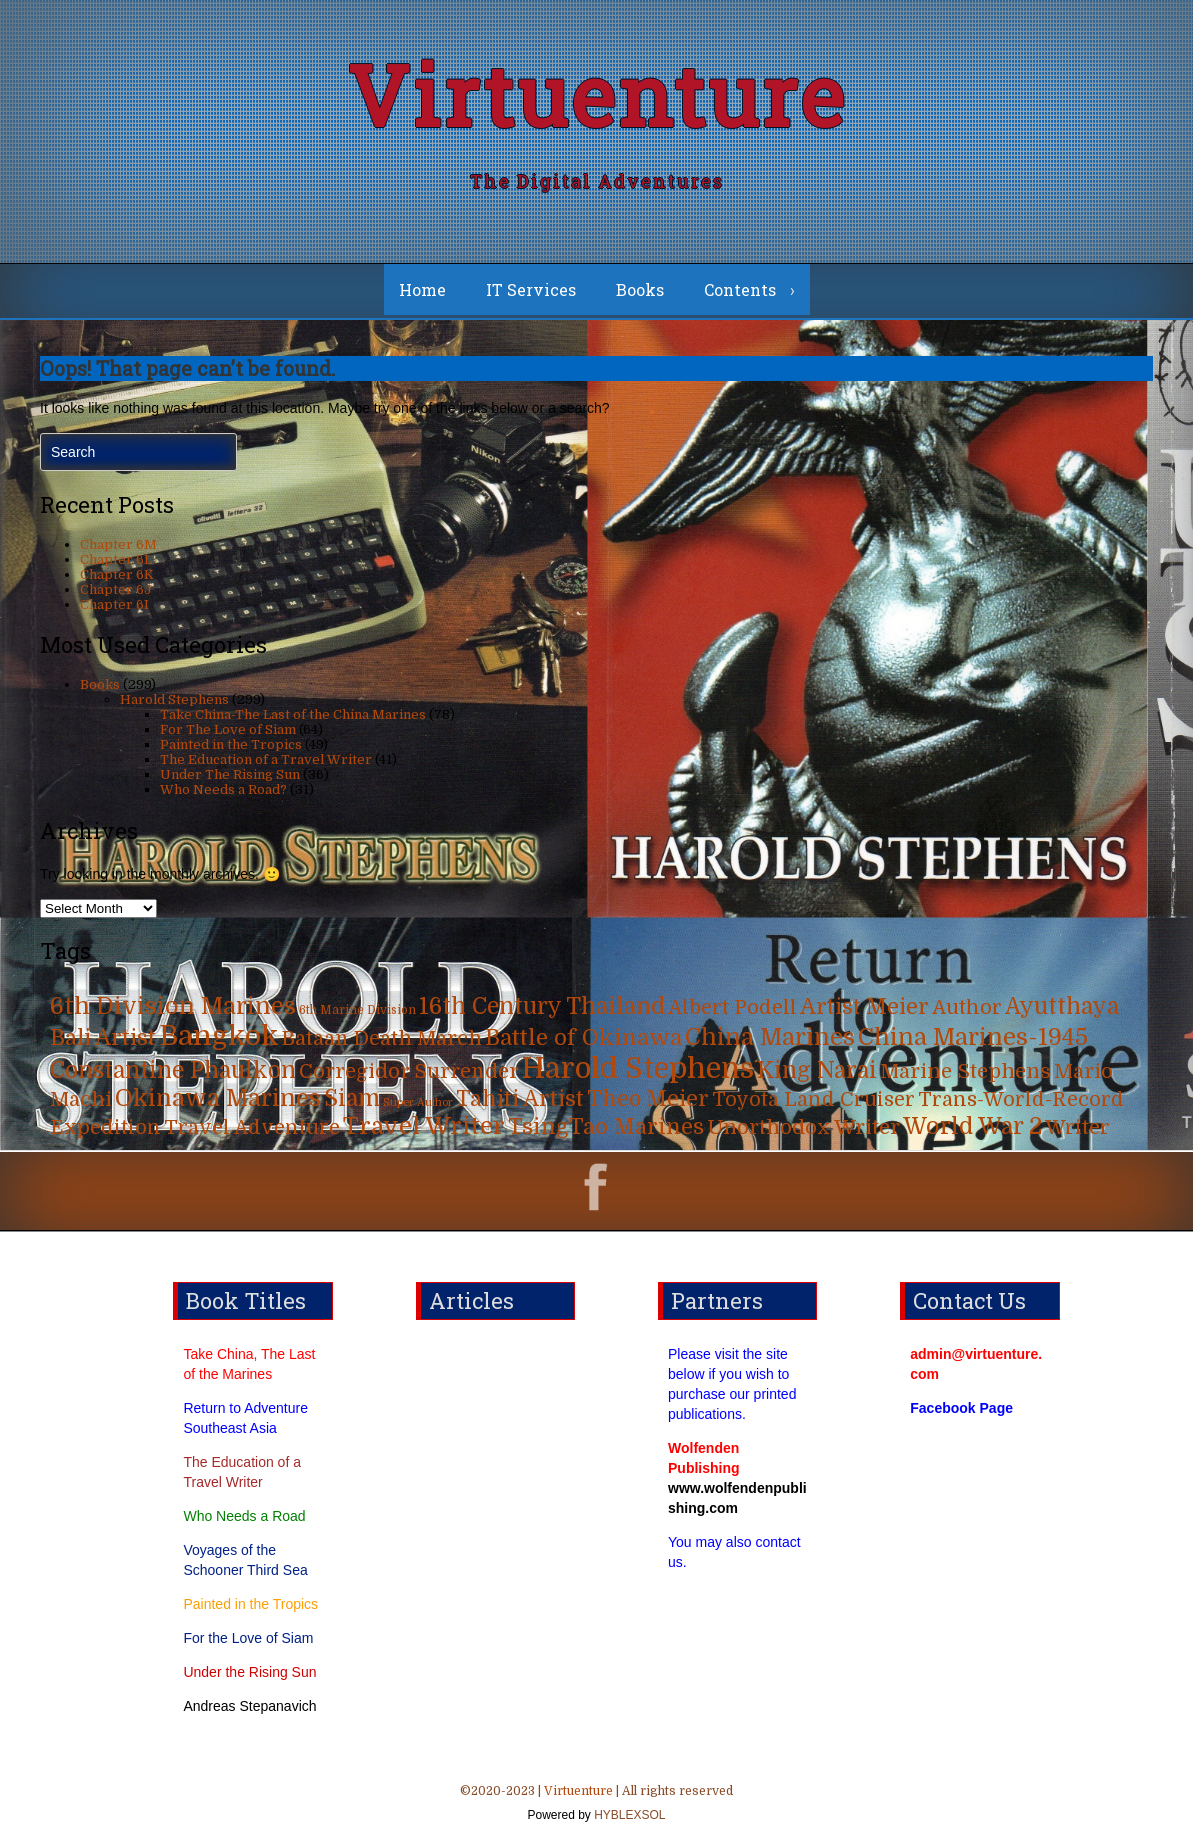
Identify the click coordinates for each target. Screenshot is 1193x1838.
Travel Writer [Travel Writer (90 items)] (424, 1126)
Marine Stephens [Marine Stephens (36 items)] (965, 1071)
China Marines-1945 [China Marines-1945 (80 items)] (973, 1037)
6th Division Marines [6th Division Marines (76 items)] (173, 1006)
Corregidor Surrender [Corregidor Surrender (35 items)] (409, 1071)
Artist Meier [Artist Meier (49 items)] (864, 1007)
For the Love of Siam (248, 1638)
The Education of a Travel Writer (266, 759)
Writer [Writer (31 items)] (1077, 1127)
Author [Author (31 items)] (967, 1007)
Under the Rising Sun (249, 1672)
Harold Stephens (174, 699)
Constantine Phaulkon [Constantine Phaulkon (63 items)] (173, 1070)
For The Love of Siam (228, 729)
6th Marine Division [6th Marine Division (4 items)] (357, 1010)
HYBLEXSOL (628, 1815)
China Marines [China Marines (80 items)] (770, 1037)
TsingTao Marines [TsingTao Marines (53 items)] (606, 1126)
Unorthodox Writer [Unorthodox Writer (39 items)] (803, 1127)
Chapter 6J (116, 589)
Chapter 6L (116, 559)
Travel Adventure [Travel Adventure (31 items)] (252, 1127)
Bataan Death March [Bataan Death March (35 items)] (382, 1038)
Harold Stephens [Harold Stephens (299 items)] (638, 1068)
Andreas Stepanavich (249, 1706)
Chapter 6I (114, 604)
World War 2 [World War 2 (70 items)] (972, 1126)
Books (640, 289)
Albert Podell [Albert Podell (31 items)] (732, 1007)
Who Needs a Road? (223, 789)
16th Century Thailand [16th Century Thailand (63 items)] (542, 1006)
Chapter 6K (117, 574)
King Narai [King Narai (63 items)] (817, 1070)
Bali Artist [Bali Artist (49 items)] (103, 1038)
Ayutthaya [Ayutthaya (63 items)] (1062, 1006)
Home (422, 289)
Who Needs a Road (244, 1516)
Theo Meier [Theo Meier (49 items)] (648, 1099)
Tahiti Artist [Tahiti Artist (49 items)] (520, 1099)
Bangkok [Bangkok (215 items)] (219, 1036)
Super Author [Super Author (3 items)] (418, 1102)
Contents (740, 289)
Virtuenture (597, 94)
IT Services (531, 289)
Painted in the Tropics (231, 744)
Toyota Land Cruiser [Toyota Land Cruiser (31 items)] (813, 1099)
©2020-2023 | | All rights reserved (596, 1805)
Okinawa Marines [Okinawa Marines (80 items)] (218, 1098)
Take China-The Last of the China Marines (293, 714)
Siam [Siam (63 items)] (352, 1098)
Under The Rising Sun (230, 774)
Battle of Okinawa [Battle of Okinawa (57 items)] (583, 1037)
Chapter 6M (118, 544)
